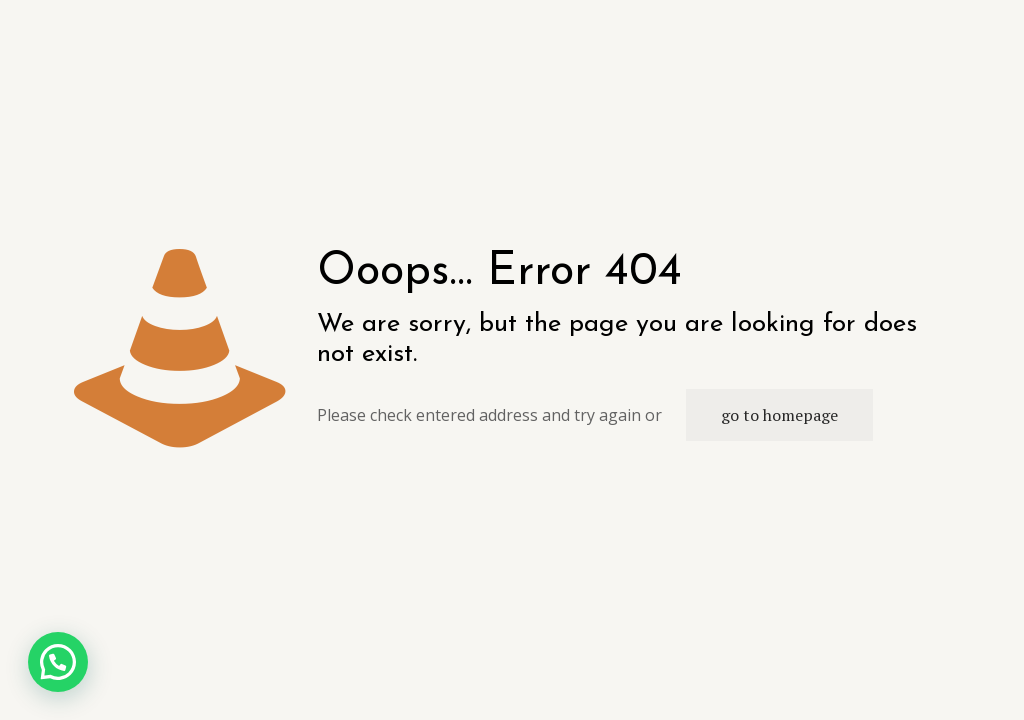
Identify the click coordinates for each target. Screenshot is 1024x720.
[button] (58, 662)
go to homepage (779, 415)
